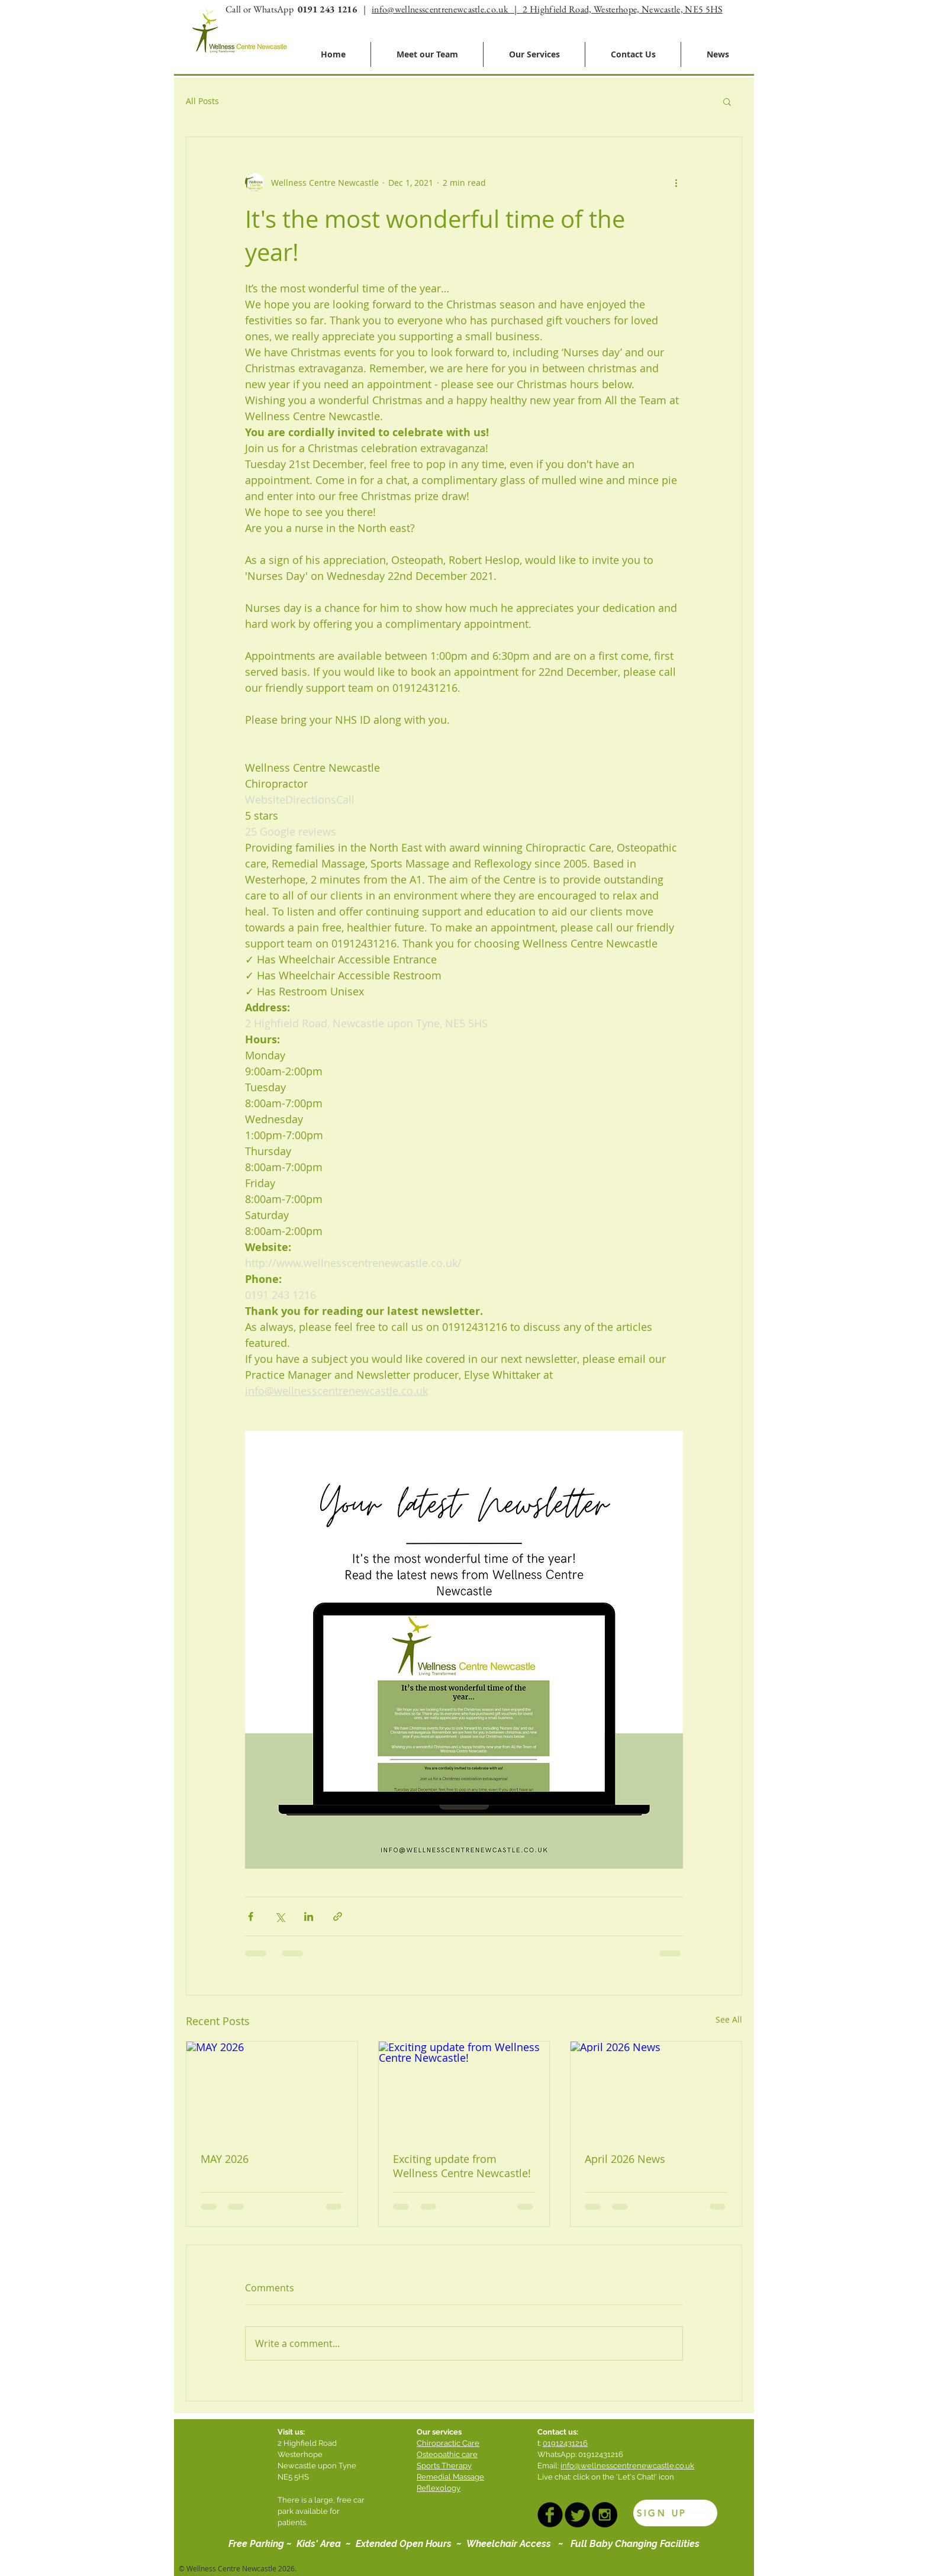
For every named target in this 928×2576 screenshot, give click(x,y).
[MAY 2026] (271, 2089)
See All (729, 2019)
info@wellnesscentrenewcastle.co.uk (627, 2465)
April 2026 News (625, 2159)
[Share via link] (337, 1916)
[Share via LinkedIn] (308, 1916)
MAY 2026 (225, 2159)
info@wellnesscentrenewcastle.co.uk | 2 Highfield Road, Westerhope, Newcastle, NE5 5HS (547, 9)
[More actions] (676, 182)
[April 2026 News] (656, 2089)
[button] (727, 101)
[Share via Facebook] (250, 1916)
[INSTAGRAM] (604, 2514)
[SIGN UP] (675, 2513)
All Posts (202, 101)
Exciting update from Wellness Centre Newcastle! (462, 2166)
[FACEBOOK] (550, 2514)
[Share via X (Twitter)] (279, 1916)
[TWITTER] (577, 2514)
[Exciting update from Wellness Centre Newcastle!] (464, 2089)
